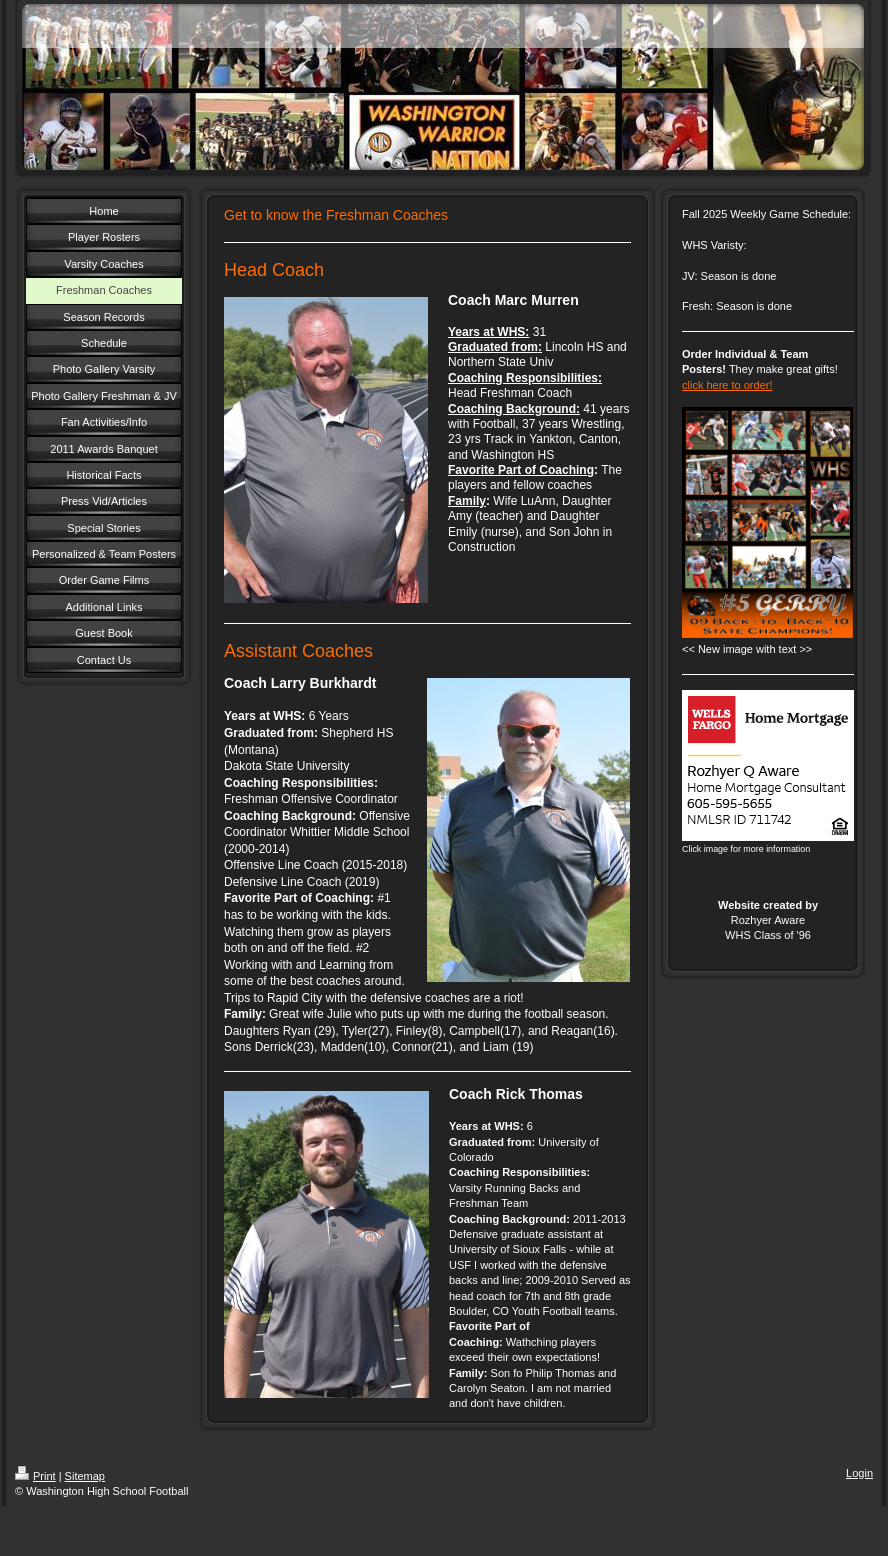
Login (859, 1473)
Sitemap (85, 1476)
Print (35, 1476)
